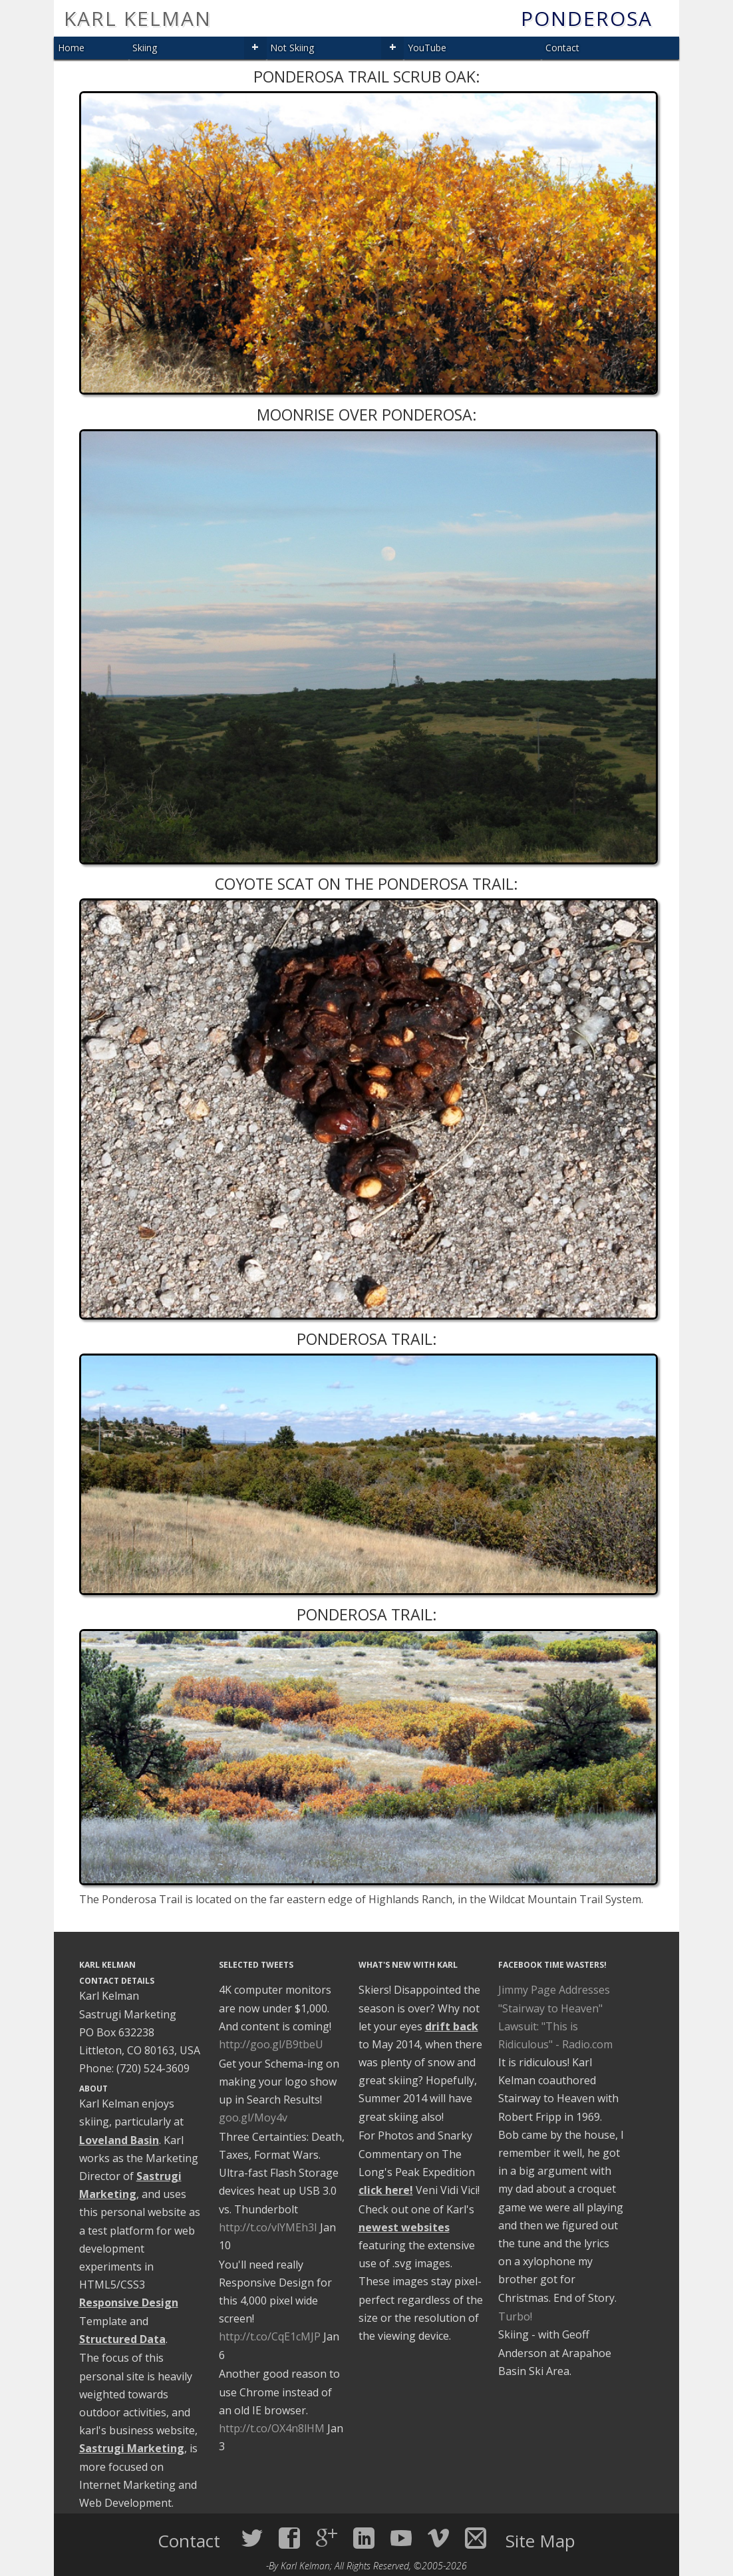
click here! (386, 2190)
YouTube (427, 47)
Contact (562, 47)
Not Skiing (292, 47)
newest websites (404, 2227)
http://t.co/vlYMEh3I (268, 2227)
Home (71, 47)
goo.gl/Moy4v (253, 2117)
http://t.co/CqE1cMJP (270, 2336)
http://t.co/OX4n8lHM (272, 2428)
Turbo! (515, 2316)
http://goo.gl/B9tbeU (271, 2044)
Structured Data (122, 2339)
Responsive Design (128, 2302)
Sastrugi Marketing (131, 2448)
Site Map (540, 2541)
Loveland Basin (119, 2140)
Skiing (144, 47)
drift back (451, 2026)
